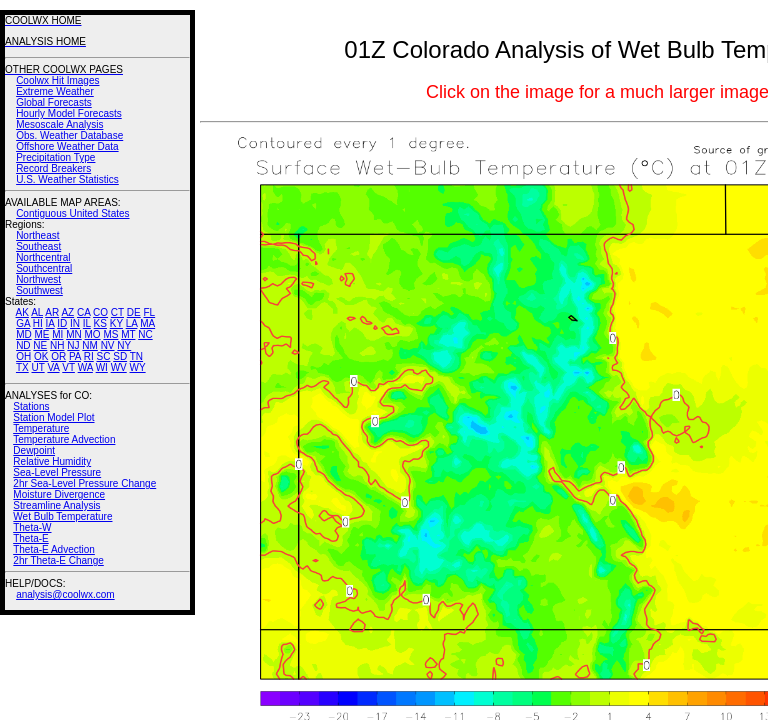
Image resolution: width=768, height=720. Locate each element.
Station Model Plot (53, 417)
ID (62, 323)
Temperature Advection (64, 439)
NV (108, 345)
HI (38, 323)
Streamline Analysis (56, 505)
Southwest (39, 290)
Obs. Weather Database (69, 135)
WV (119, 367)
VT (68, 367)
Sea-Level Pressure (57, 472)
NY (124, 345)
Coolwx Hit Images (57, 80)
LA (132, 323)
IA (50, 323)
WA (85, 367)
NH (57, 345)
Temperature (41, 428)
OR (58, 356)
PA (75, 356)
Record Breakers (53, 168)
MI (57, 334)
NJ (73, 345)
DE (134, 312)
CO (100, 312)
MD (24, 334)
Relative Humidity (52, 461)
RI (89, 356)
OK (41, 356)
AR (52, 312)
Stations (31, 406)
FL (149, 312)
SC (104, 356)
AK (22, 312)
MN (74, 334)
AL (37, 312)
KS (100, 323)
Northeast (37, 235)
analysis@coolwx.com (65, 594)
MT (128, 334)
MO (92, 334)
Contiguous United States (72, 213)
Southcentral (44, 268)
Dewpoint (34, 450)
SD (120, 356)
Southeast (38, 246)
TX (22, 367)
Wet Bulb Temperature (62, 516)
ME (41, 334)
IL (87, 323)
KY (116, 323)
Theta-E (31, 538)
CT (117, 312)
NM (90, 345)
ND (23, 345)
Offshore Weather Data (67, 146)
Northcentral (43, 257)
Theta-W (32, 527)
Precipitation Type (55, 157)
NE (40, 345)
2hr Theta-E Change (58, 560)
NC (145, 334)
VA (53, 367)
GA (23, 323)
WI (102, 367)
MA (147, 323)
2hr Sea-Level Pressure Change (84, 483)
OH (23, 356)
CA (83, 312)
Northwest (38, 279)
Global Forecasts (54, 102)
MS (110, 334)
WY (138, 367)
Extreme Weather (55, 91)
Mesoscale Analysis (59, 124)
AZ (67, 312)
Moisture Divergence (59, 494)
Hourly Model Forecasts (69, 113)
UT (38, 367)
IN (75, 323)
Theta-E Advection (54, 549)
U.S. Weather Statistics (67, 179)
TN (136, 356)
